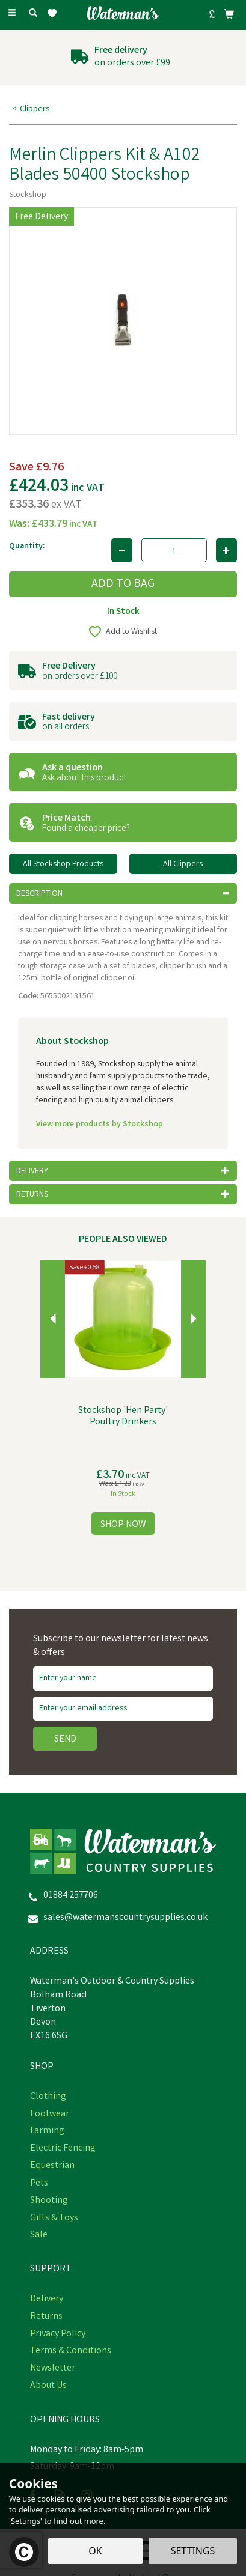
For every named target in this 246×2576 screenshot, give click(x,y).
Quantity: (27, 547)
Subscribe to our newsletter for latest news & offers (120, 1646)
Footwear (49, 2114)
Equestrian (52, 2166)
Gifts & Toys (54, 2218)
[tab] (123, 893)
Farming (47, 2131)
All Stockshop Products (63, 864)
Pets (39, 2183)
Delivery (46, 2299)
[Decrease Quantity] (121, 550)
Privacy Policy (57, 2334)
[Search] (33, 14)
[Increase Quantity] (226, 550)
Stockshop (27, 195)
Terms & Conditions (70, 2351)
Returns (46, 2317)
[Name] (123, 1678)
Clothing (48, 2097)
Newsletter (52, 2368)
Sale (39, 2235)
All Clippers (183, 864)
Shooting (49, 2201)
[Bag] (229, 13)
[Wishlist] (54, 13)
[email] (123, 1709)
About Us (48, 2386)
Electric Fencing (63, 2148)
